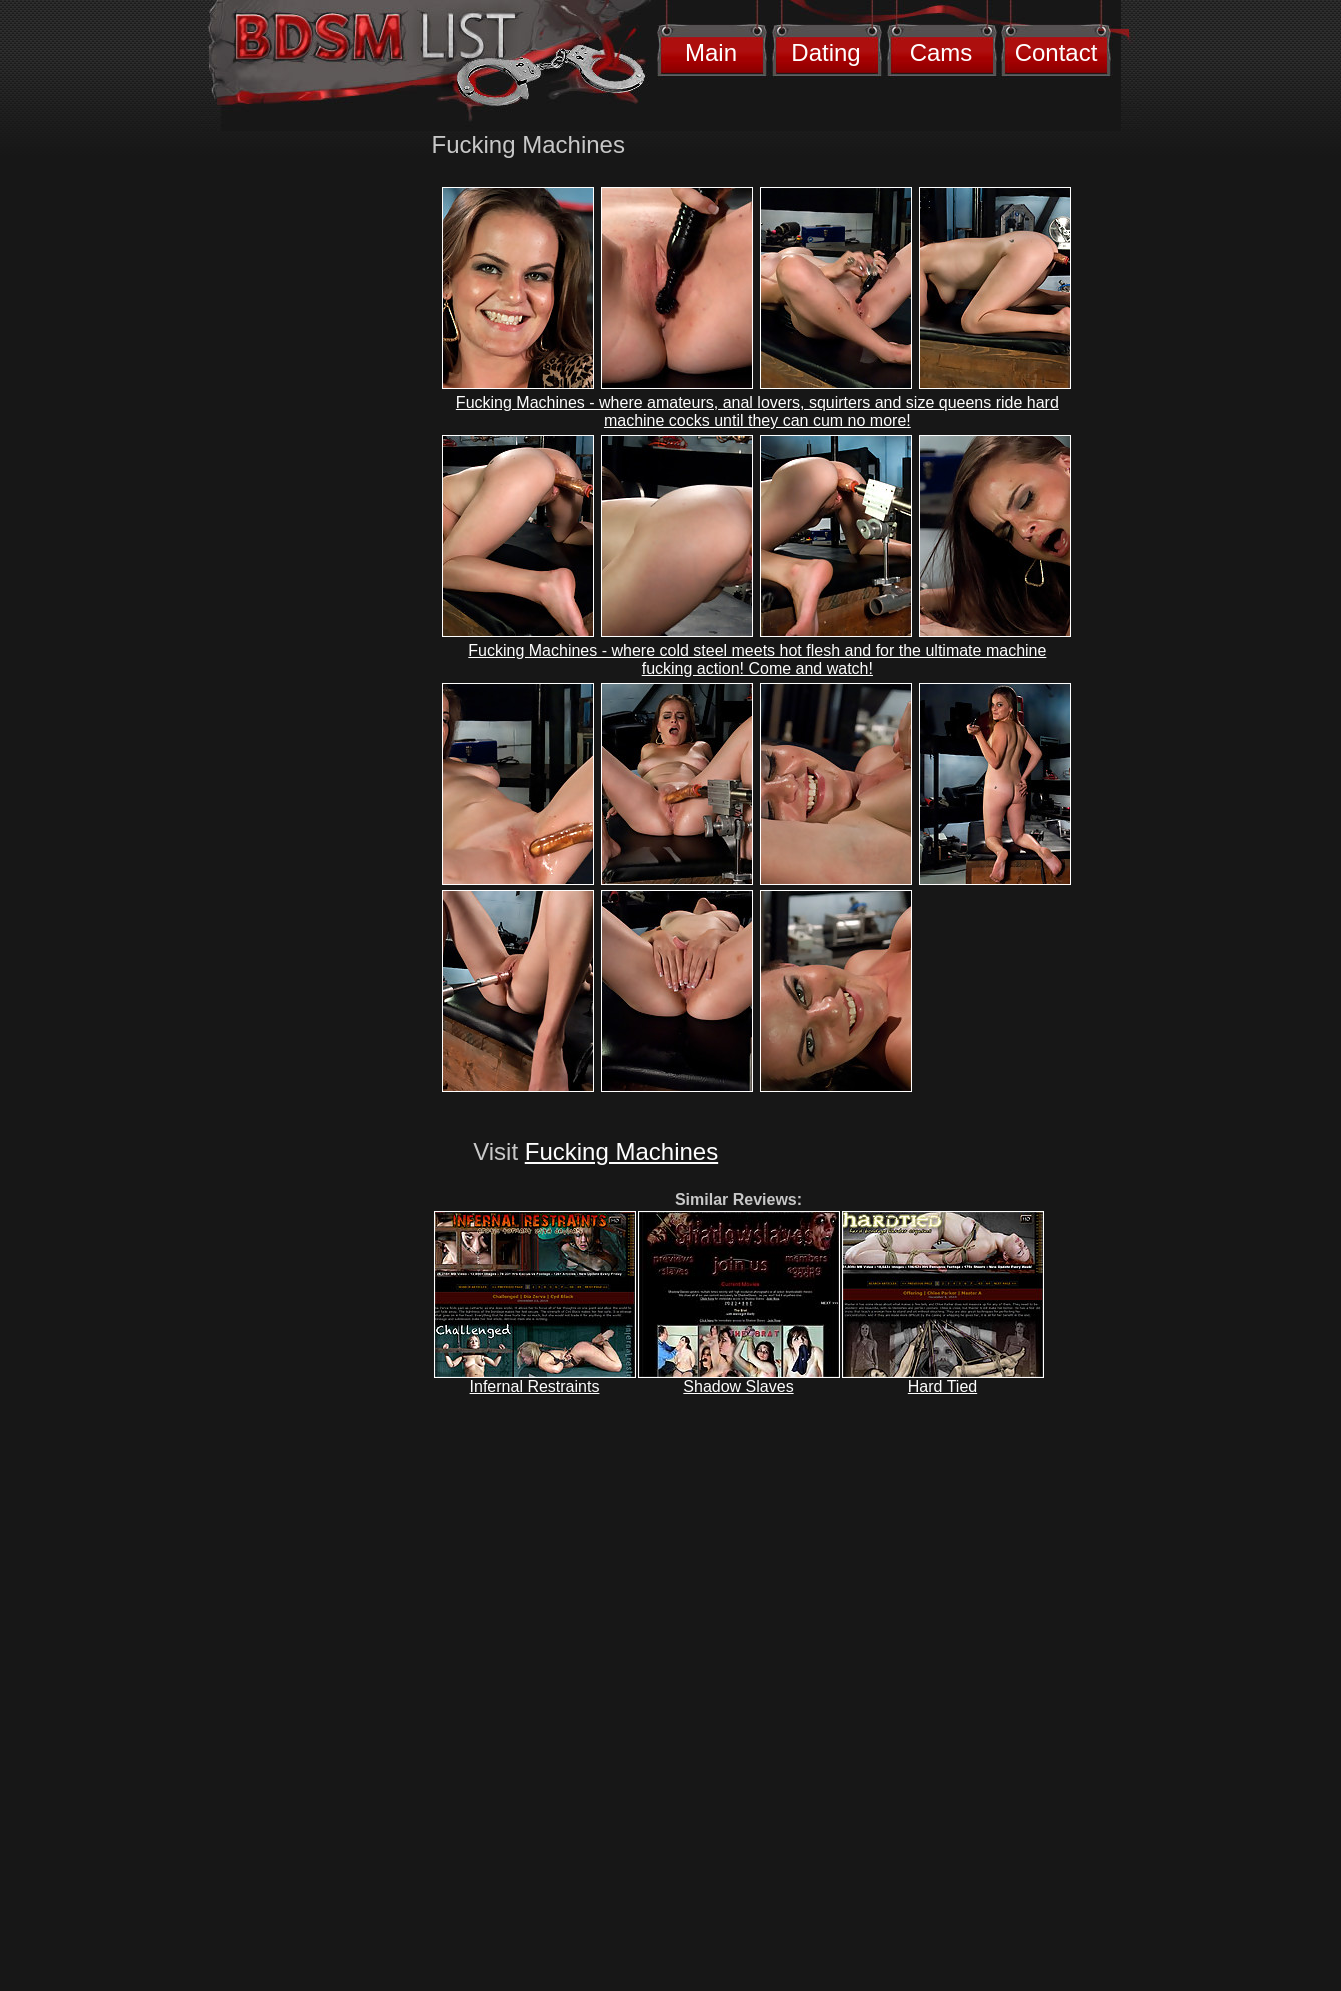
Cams (941, 52)
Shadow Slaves (738, 1386)
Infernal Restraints (535, 1386)
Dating (825, 52)
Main (711, 52)
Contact (1056, 52)
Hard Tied (942, 1386)
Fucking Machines (621, 1151)
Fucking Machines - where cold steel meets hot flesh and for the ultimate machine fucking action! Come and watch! (757, 659)
